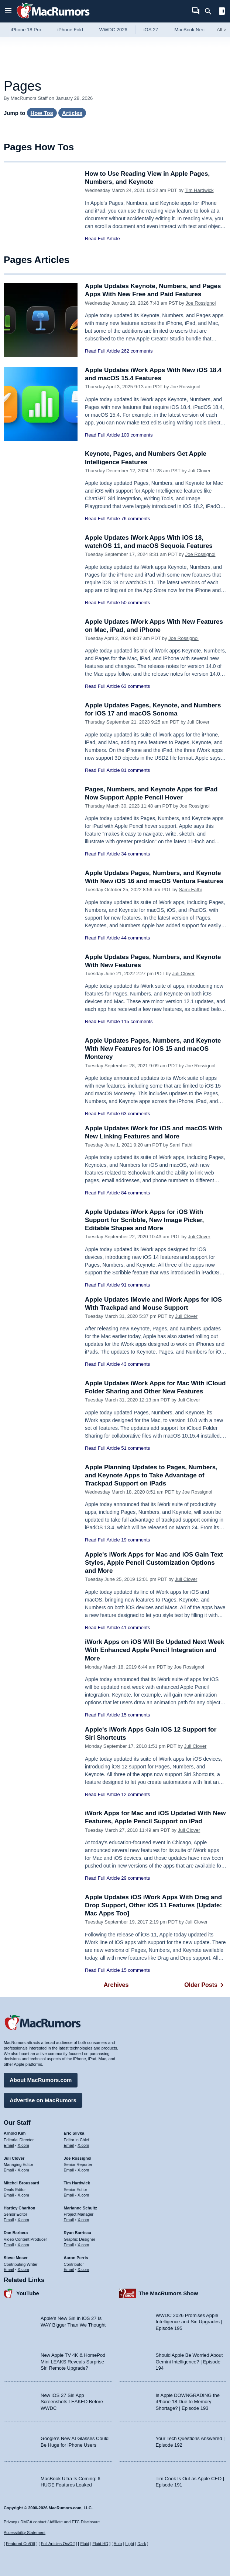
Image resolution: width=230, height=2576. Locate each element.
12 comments (135, 1794)
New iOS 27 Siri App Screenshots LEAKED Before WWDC (72, 2402)
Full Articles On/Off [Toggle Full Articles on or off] (58, 2543)
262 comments (136, 351)
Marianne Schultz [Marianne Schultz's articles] (80, 2208)
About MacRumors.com (41, 2080)
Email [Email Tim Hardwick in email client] (69, 2195)
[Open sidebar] (221, 12)
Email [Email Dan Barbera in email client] (9, 2245)
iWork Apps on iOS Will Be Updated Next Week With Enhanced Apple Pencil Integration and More (154, 1650)
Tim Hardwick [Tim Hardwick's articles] (77, 2183)
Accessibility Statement (24, 2532)
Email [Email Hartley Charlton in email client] (9, 2220)
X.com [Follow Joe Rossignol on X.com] (83, 2170)
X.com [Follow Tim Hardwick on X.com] (83, 2195)
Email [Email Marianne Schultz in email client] (69, 2220)
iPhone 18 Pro (26, 29)
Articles (72, 113)
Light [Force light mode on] (129, 2543)
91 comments (135, 1285)
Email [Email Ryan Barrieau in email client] (69, 2245)
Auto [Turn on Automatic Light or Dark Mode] (118, 2543)
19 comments (135, 1540)
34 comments (135, 854)
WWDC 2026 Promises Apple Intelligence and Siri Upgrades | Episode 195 (189, 2322)
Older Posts (205, 1985)
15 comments (135, 1715)
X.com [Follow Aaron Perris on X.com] (83, 2269)
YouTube (27, 2293)
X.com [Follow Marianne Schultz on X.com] (83, 2220)
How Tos (42, 113)
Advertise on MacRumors (43, 2100)
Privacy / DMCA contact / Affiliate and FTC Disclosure (52, 2522)
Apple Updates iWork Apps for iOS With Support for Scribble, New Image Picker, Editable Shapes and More (144, 1220)
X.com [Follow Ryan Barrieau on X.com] (83, 2245)
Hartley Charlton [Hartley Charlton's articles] (19, 2208)
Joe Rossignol (201, 303)
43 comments (135, 1364)
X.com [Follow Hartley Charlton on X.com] (23, 2220)
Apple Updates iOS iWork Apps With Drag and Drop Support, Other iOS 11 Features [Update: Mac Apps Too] (153, 1905)
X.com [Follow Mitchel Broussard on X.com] (23, 2195)
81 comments (135, 770)
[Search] (210, 11)
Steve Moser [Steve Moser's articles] (16, 2257)
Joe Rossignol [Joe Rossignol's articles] (78, 2158)
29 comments (135, 1878)
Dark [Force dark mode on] (141, 2543)
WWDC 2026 (113, 29)
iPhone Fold (70, 29)
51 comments (135, 1448)
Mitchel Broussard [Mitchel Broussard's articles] (21, 2183)
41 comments (135, 1627)
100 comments (136, 435)
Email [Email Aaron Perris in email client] (69, 2269)
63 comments (135, 686)
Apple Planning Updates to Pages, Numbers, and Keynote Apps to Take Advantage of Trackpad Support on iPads (151, 1475)
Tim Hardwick (199, 190)
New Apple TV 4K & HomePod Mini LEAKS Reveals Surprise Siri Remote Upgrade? (73, 2361)
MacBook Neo (189, 29)
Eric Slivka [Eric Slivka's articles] (74, 2133)
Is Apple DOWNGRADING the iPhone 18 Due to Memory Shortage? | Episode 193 (188, 2402)
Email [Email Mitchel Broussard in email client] (9, 2195)
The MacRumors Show (168, 2293)
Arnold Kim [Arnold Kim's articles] (14, 2133)
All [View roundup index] (221, 29)
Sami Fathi (190, 889)
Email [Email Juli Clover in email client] (9, 2170)
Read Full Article (102, 238)
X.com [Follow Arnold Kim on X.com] (23, 2145)
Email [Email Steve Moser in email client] (9, 2269)
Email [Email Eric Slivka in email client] (69, 2145)
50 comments (135, 602)
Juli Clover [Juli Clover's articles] (14, 2158)
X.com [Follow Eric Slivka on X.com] (83, 2145)
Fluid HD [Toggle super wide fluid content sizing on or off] (100, 2543)
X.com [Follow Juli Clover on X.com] (23, 2170)
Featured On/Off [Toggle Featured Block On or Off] (20, 2543)
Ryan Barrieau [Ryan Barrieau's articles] (78, 2232)
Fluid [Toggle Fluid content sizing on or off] (84, 2543)
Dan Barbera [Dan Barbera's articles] (16, 2232)
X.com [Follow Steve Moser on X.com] (23, 2269)
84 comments (135, 1193)
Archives (116, 1985)
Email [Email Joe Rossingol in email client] (69, 2170)
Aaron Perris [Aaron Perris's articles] (76, 2257)
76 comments (135, 518)
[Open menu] (8, 11)
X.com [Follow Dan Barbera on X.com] (23, 2245)
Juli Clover (199, 470)
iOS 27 (151, 29)
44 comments (135, 938)
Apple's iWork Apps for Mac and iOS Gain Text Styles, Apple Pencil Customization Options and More (154, 1562)
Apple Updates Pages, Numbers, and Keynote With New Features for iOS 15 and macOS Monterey (153, 1048)
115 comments (136, 1021)
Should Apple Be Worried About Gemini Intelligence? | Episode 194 (189, 2361)
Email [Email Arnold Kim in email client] (9, 2145)
